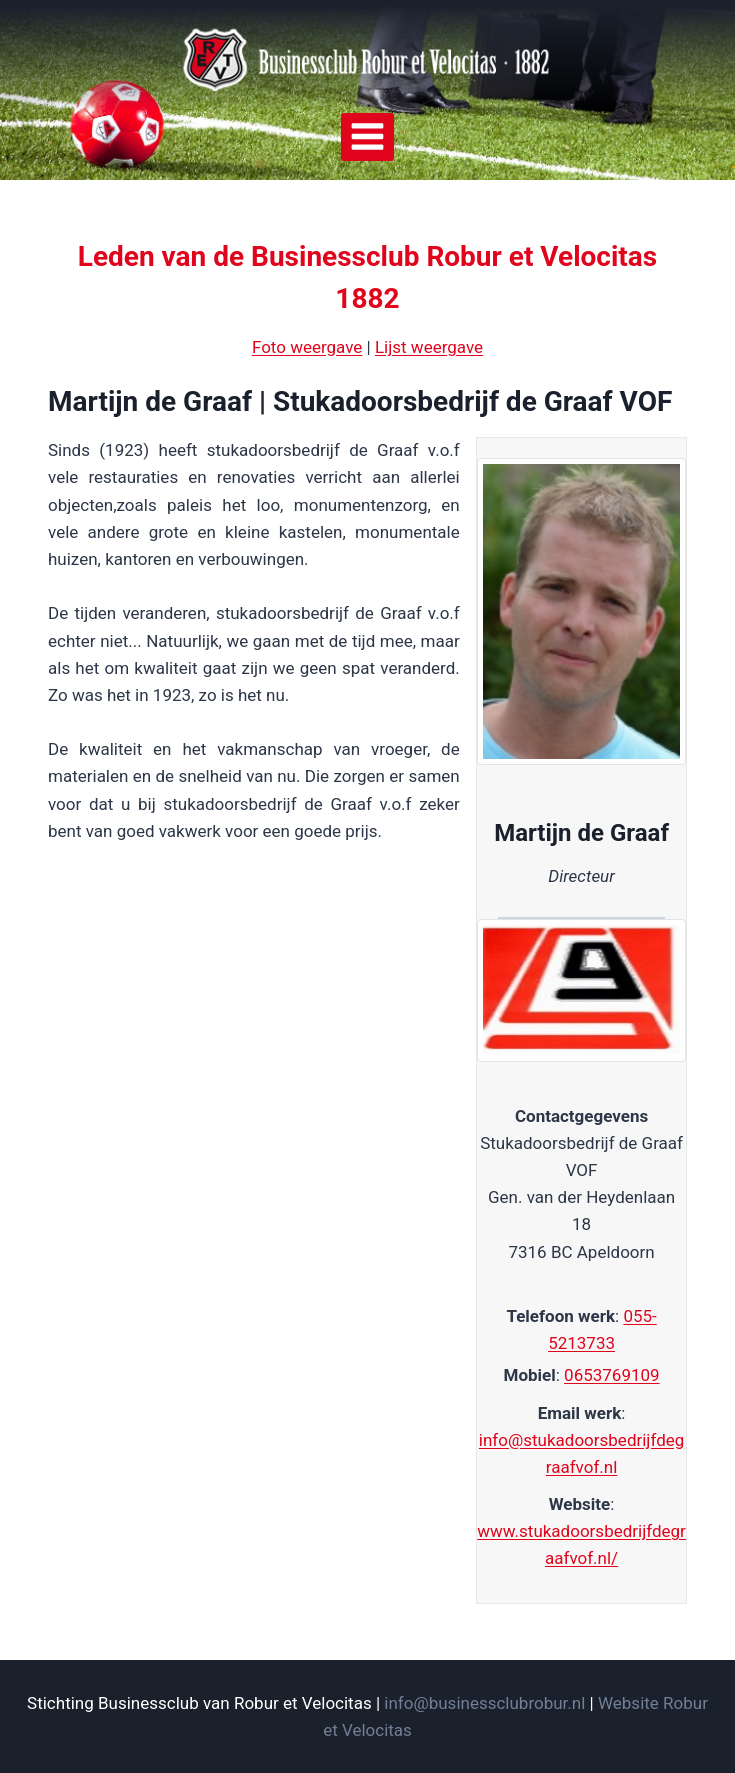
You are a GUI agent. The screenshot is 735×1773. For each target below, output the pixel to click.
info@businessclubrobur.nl (484, 1703)
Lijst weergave (429, 347)
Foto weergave (307, 347)
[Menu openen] (368, 137)
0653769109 (612, 1375)
